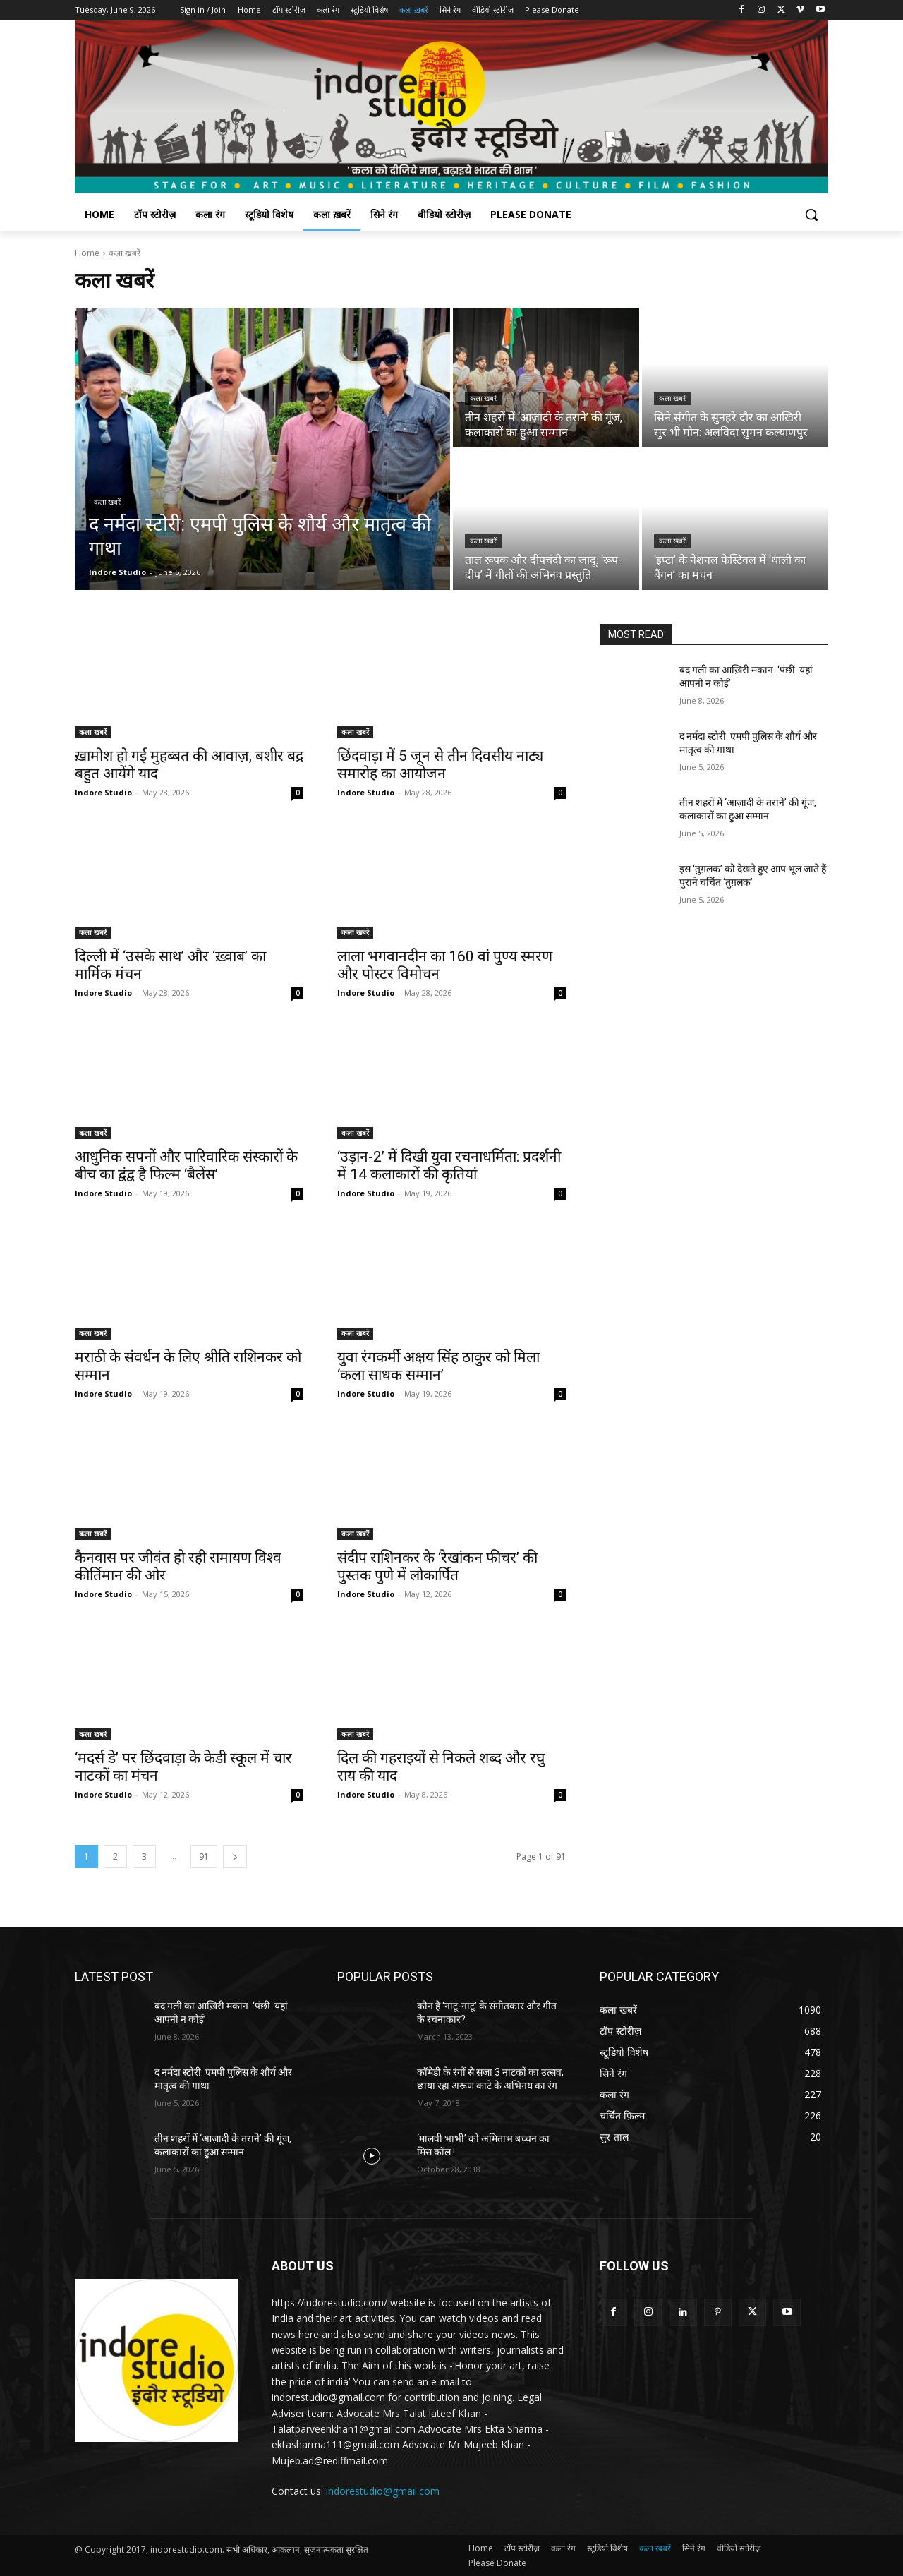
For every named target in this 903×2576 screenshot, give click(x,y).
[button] (811, 214)
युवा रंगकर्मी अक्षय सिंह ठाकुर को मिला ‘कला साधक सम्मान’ (438, 1366)
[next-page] (235, 1856)
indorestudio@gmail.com (383, 2491)
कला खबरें (107, 502)
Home (87, 253)
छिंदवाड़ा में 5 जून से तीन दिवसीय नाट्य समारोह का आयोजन (440, 764)
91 (204, 1856)
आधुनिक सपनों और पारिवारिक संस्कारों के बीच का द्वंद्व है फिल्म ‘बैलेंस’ (186, 1165)
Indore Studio (103, 792)
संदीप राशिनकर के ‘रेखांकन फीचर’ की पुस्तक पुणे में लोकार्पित (437, 1566)
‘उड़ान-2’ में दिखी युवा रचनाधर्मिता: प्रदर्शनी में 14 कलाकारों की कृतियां (449, 1165)
